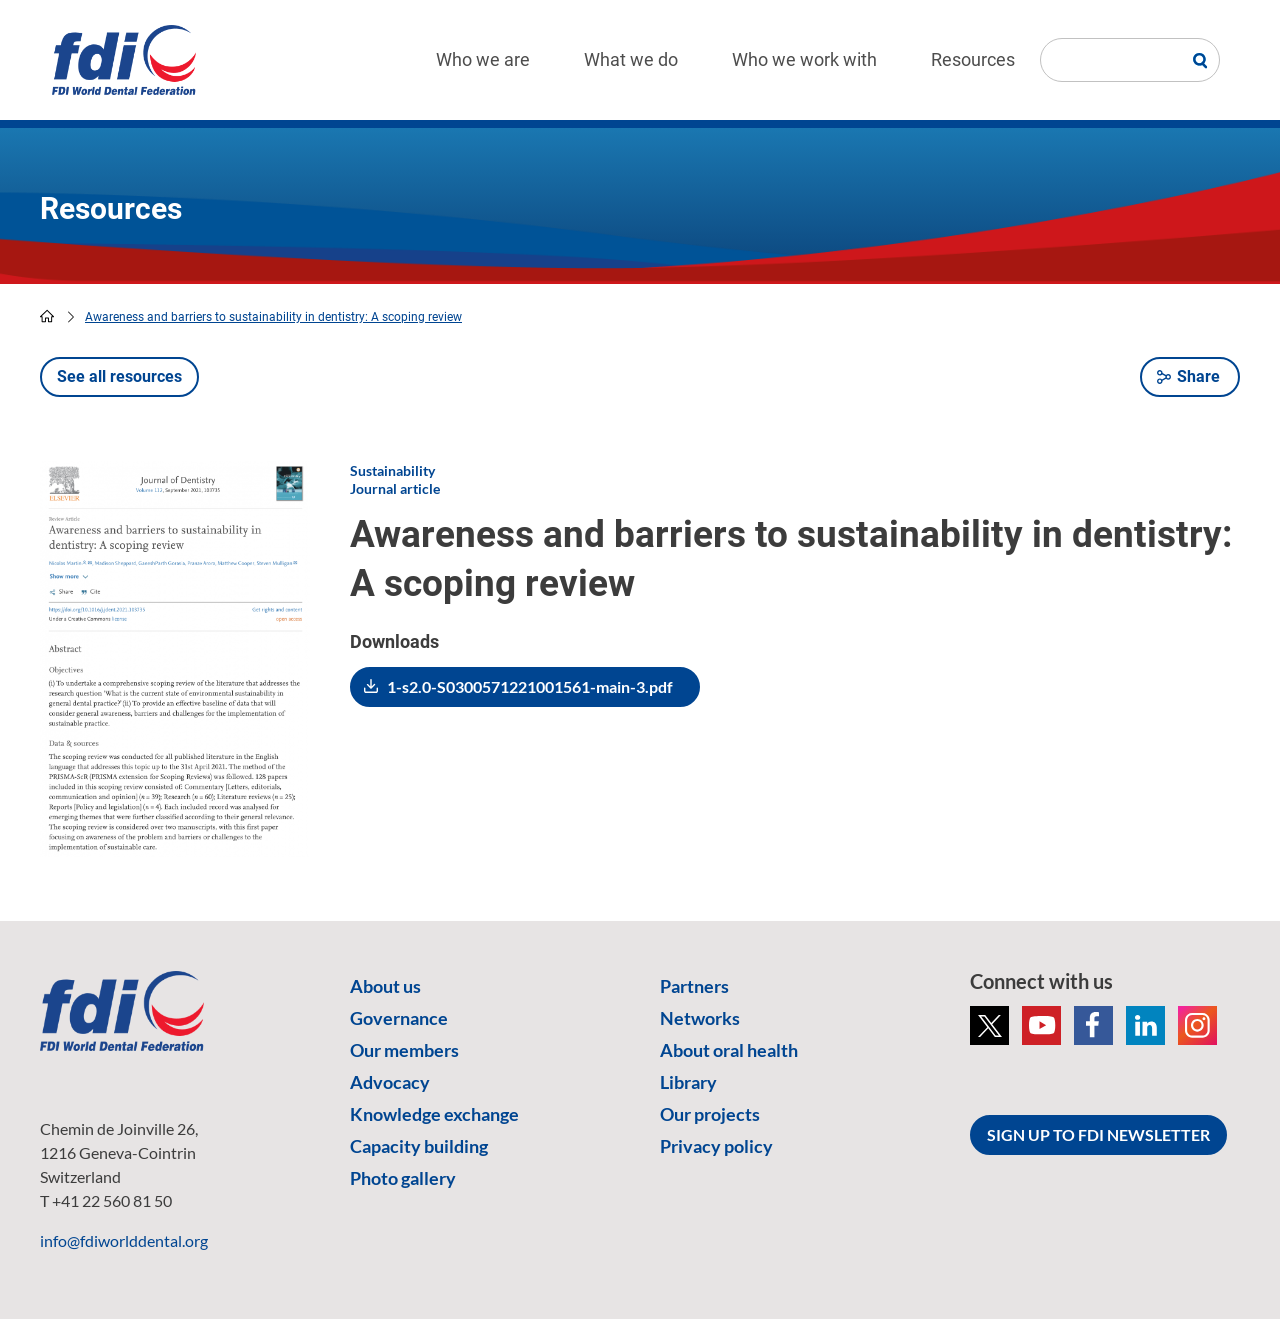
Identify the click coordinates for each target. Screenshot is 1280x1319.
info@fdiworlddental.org (124, 1240)
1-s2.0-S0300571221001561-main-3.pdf (530, 686)
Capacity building (419, 1146)
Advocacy (390, 1082)
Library (688, 1082)
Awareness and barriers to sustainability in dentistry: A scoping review (273, 317)
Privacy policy (716, 1146)
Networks (700, 1018)
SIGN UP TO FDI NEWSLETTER (1098, 1134)
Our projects (710, 1114)
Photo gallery (403, 1178)
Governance (399, 1018)
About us (385, 986)
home (47, 316)
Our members (404, 1050)
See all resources (119, 376)
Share (1198, 376)
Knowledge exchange (434, 1114)
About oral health (729, 1050)
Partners (694, 986)
